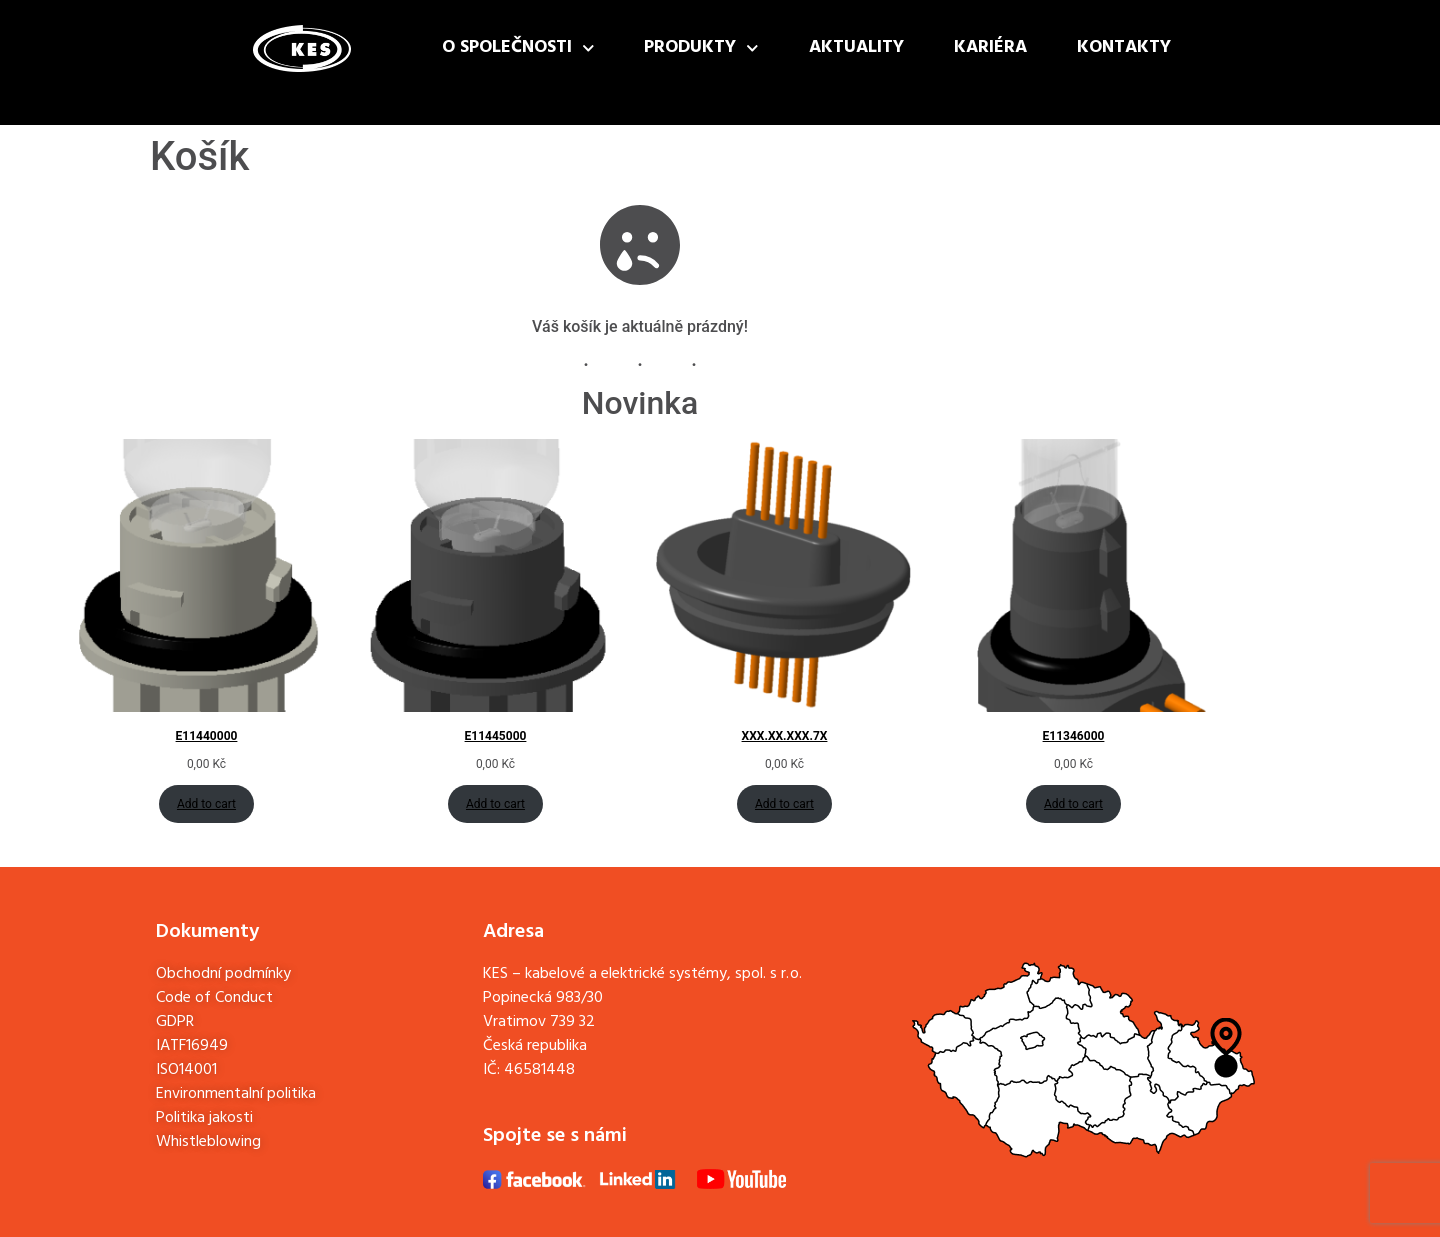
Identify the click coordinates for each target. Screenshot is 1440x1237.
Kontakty (1124, 47)
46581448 (539, 1070)
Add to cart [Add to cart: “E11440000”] (206, 804)
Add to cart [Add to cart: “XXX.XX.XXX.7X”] (784, 804)
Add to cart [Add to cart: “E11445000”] (495, 804)
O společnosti (518, 48)
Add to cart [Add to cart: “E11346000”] (1073, 804)
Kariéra (990, 47)
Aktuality (856, 47)
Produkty (701, 48)
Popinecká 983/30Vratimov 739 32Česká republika (543, 1022)
